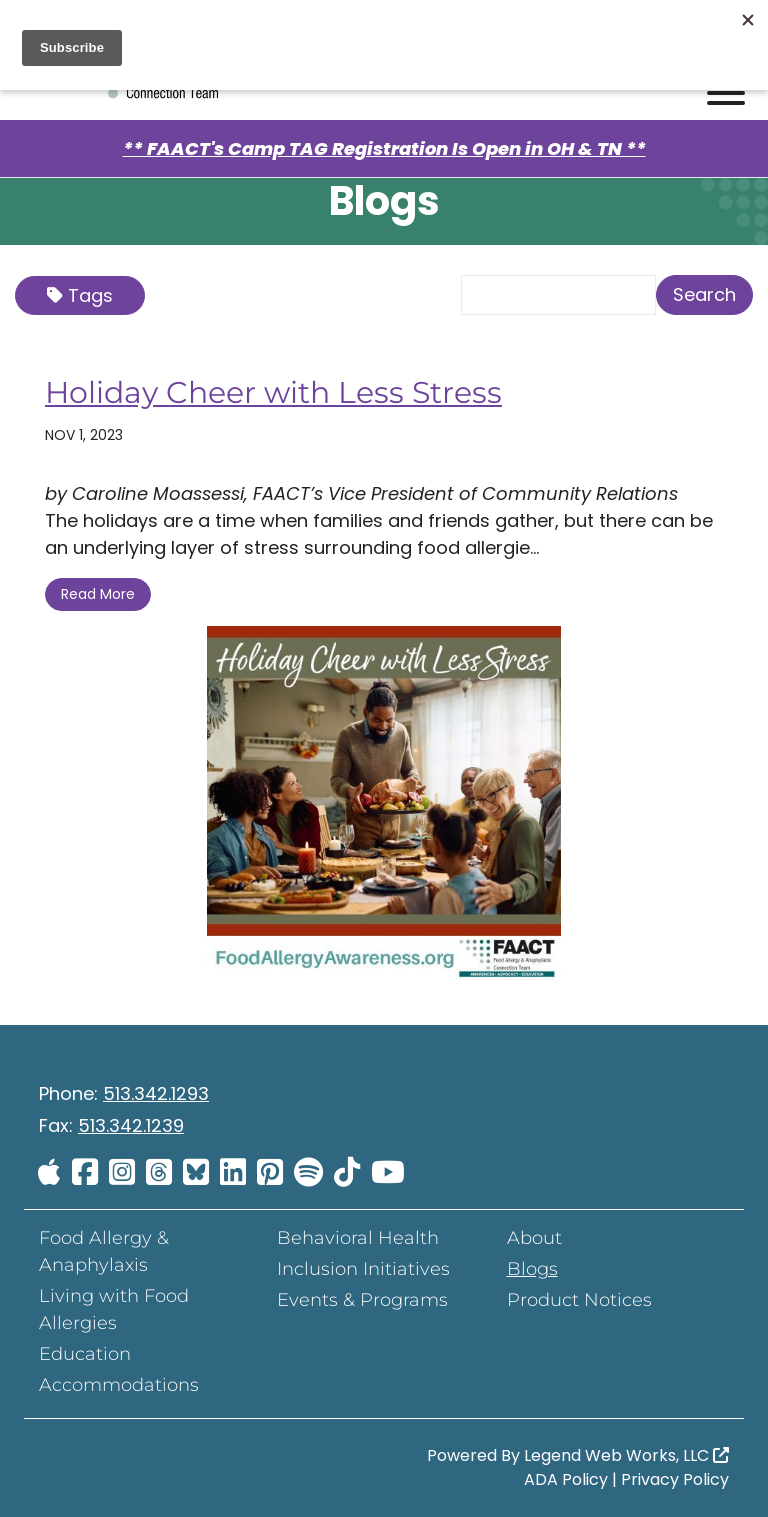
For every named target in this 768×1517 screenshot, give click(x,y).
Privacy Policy (675, 1479)
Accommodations (119, 1385)
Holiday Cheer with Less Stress (273, 392)
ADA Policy (566, 1479)
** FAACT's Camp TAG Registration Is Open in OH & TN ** (384, 148)
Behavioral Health (358, 1238)
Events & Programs (362, 1300)
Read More (98, 594)
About (534, 1238)
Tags (80, 295)
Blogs (532, 1269)
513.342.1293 (156, 1093)
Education (85, 1354)
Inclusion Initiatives (363, 1269)
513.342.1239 (131, 1125)
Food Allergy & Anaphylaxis (104, 1251)
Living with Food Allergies (114, 1309)
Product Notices (579, 1300)
